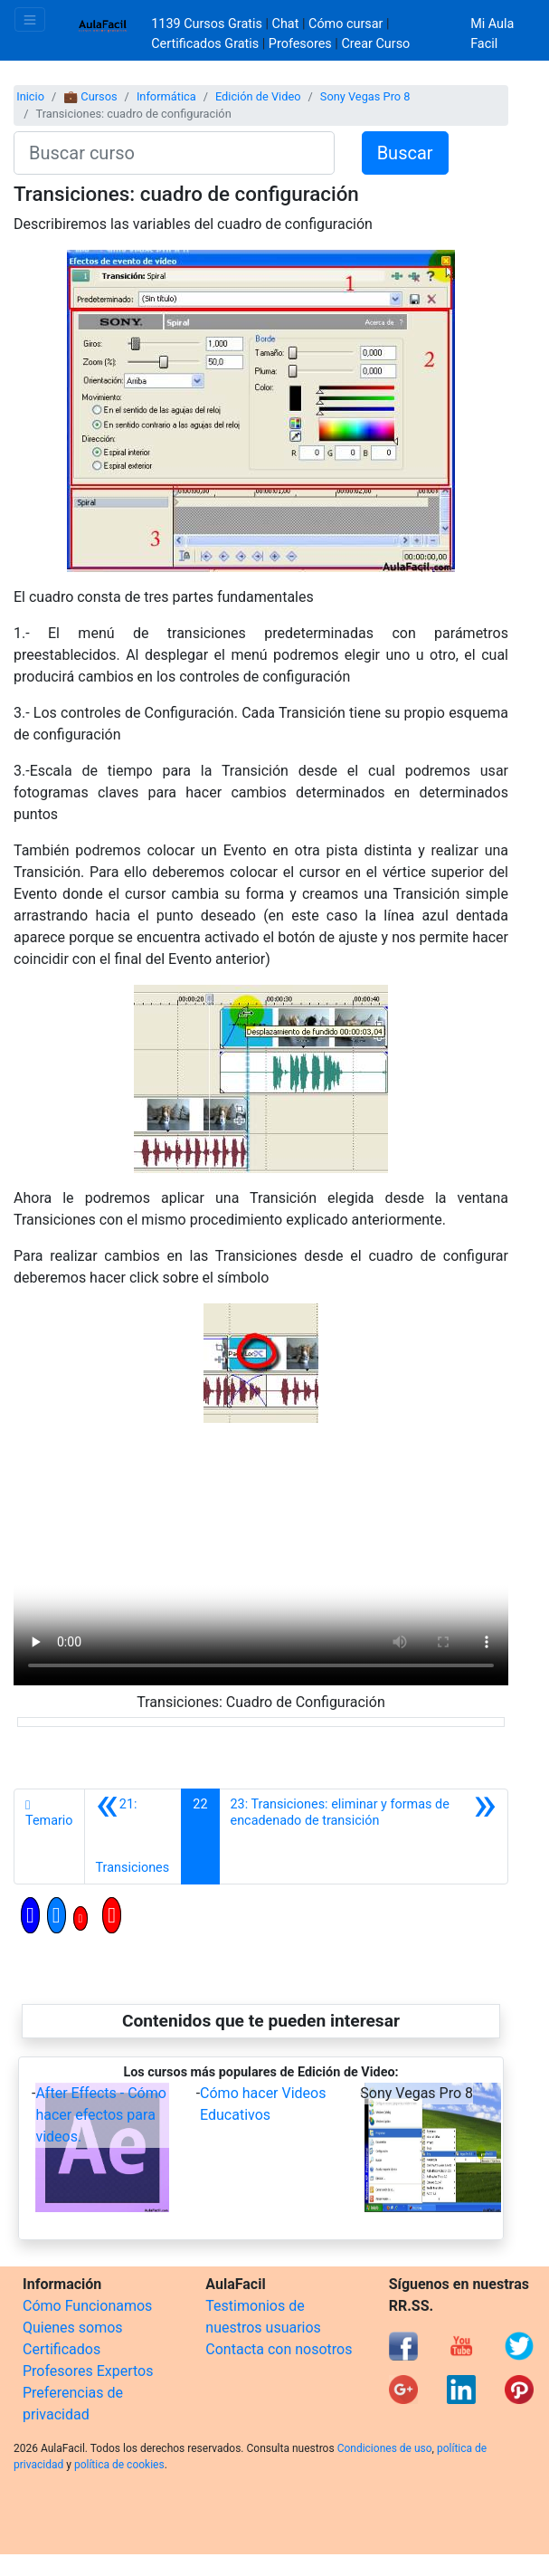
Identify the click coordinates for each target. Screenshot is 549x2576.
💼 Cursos (90, 96)
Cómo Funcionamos (87, 2305)
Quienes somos (73, 2327)
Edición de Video (258, 96)
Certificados (61, 2349)
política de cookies (119, 2464)
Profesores (300, 44)
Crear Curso (375, 44)
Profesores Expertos (88, 2371)
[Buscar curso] (174, 153)
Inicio (30, 96)
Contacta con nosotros (278, 2349)
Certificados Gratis (205, 44)
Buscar (405, 153)
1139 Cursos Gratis (208, 24)
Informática (166, 96)
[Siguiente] (363, 1836)
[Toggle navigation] (29, 19)
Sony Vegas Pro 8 (365, 96)
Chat (285, 24)
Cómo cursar (345, 24)
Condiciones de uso (384, 2448)
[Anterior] (133, 1836)
